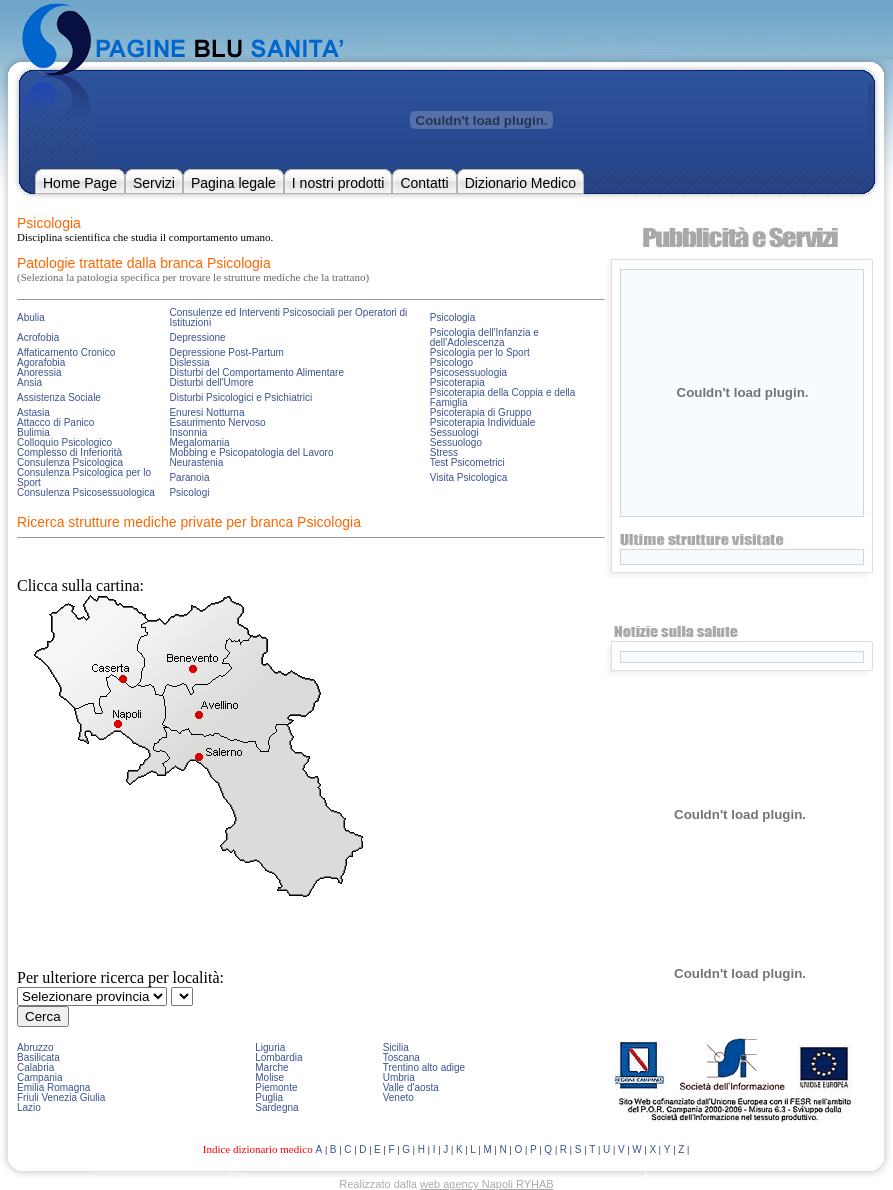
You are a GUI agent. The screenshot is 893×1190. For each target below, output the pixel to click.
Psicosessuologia (468, 372)
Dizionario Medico (520, 183)
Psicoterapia (457, 382)
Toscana (401, 1057)
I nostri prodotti (338, 183)
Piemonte (276, 1087)
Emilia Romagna (53, 1087)
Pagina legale (233, 183)
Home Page (80, 183)
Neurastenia (196, 462)
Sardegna (276, 1107)
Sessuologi (454, 432)
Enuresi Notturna (206, 412)
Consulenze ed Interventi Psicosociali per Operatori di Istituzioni (288, 317)
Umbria (399, 1077)
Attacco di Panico (55, 422)
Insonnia (188, 432)
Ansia (29, 382)
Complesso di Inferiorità (69, 452)
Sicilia (396, 1047)
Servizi (154, 183)
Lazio (29, 1107)
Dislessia (189, 362)
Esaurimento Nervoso (217, 422)
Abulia (31, 317)
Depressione (197, 337)
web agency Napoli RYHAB (487, 1184)
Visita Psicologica (469, 477)
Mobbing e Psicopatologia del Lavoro (251, 452)
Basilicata (38, 1057)
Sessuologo (456, 442)
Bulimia (33, 432)
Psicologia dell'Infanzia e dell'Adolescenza (484, 337)
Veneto (398, 1097)
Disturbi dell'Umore (211, 382)
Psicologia (453, 317)
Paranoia (189, 477)
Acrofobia (38, 337)
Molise (269, 1077)
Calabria (35, 1067)
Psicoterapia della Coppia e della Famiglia (503, 397)
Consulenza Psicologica (70, 462)
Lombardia (278, 1057)
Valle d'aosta (411, 1087)
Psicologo (451, 362)
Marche (271, 1067)
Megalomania (199, 442)
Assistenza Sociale (59, 397)
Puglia (269, 1097)
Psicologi (189, 492)
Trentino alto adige (424, 1067)
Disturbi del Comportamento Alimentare (256, 372)
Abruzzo (35, 1047)
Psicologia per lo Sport (480, 352)
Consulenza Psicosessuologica (86, 492)
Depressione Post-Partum (226, 352)
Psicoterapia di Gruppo (481, 412)
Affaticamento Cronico (66, 352)
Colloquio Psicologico (64, 442)
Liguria (270, 1047)
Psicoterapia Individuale (483, 422)
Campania (40, 1077)
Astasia (33, 412)
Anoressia (39, 372)
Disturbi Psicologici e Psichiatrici (240, 397)
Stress (444, 452)
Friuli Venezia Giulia (61, 1097)
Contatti (424, 183)
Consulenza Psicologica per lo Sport (84, 477)
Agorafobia (41, 362)
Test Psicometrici (467, 462)
